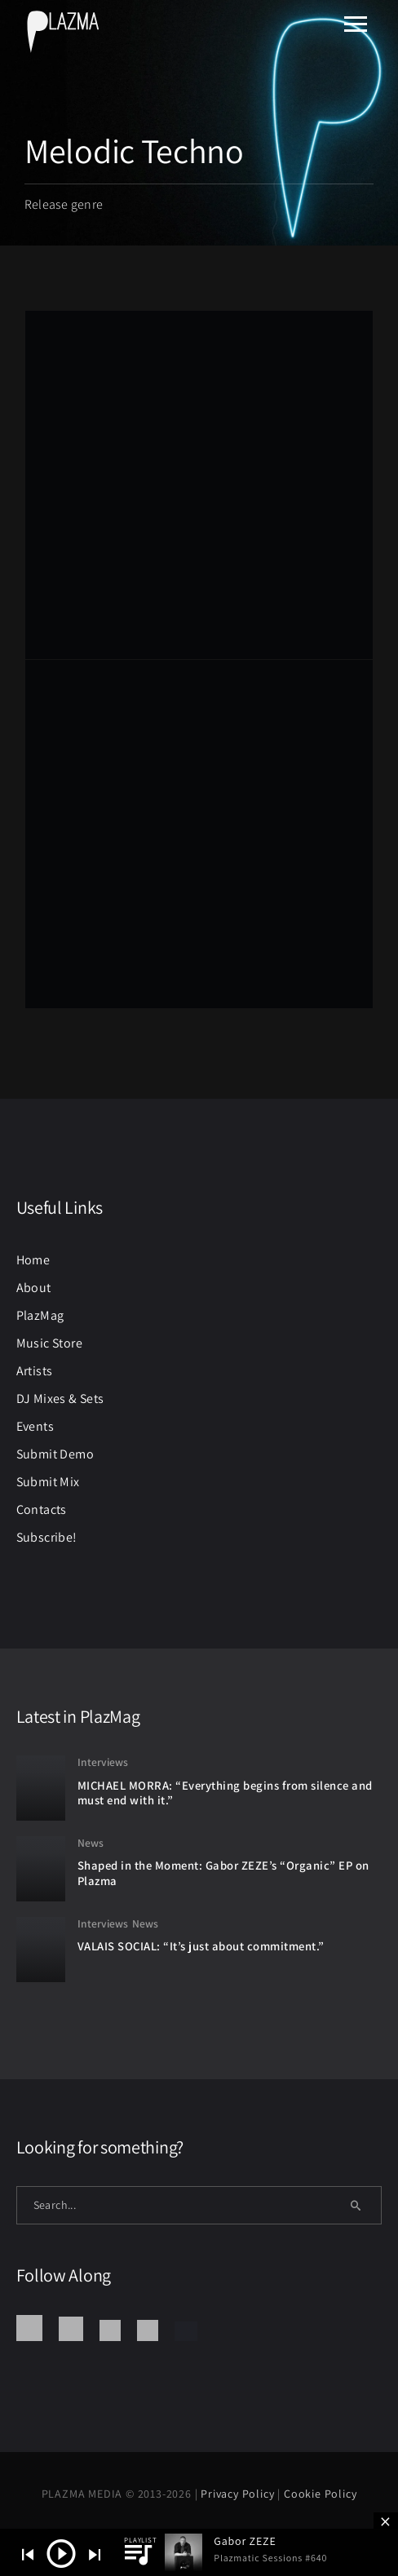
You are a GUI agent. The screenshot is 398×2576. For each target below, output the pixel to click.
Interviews (102, 1761)
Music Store (49, 1343)
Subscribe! (46, 1537)
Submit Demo (55, 1454)
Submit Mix (48, 1481)
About (33, 1287)
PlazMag (40, 1315)
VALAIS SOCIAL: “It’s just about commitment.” (201, 1946)
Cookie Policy (320, 2493)
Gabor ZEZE (245, 2541)
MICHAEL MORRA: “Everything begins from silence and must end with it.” (225, 1792)
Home (33, 1259)
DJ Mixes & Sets (60, 1398)
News (90, 1842)
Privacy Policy (239, 2493)
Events (35, 1426)
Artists (34, 1370)
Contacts (41, 1509)
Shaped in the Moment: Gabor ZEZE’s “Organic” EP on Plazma (223, 1872)
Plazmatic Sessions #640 (270, 2558)
